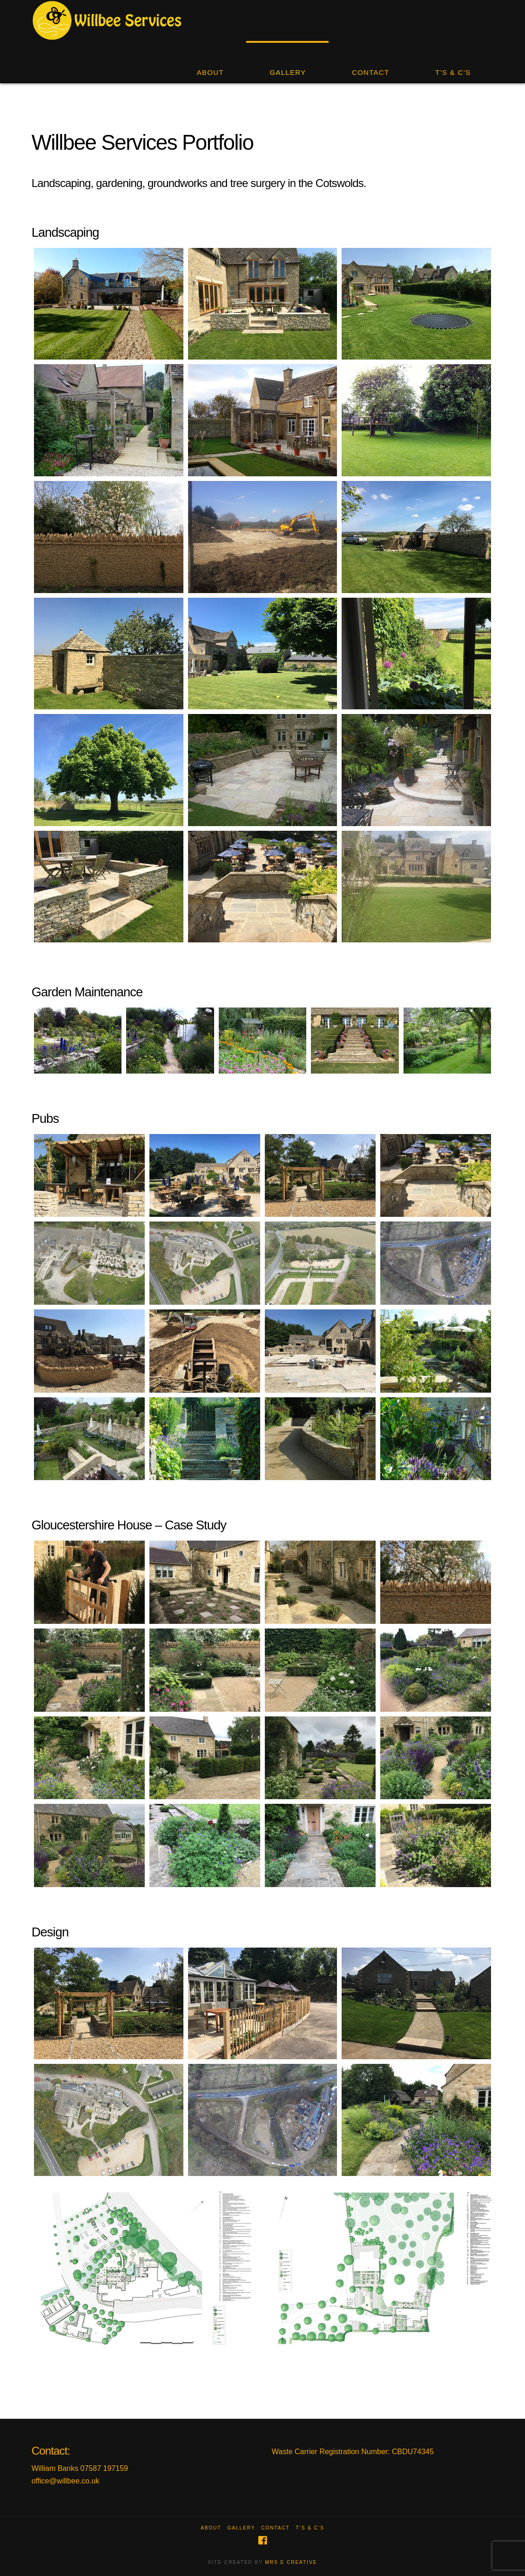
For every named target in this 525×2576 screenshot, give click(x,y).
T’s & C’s (310, 2527)
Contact (275, 2527)
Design (50, 1932)
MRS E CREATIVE (291, 2562)
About (211, 2527)
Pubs (45, 1118)
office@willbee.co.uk (66, 2481)
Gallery (241, 2527)
